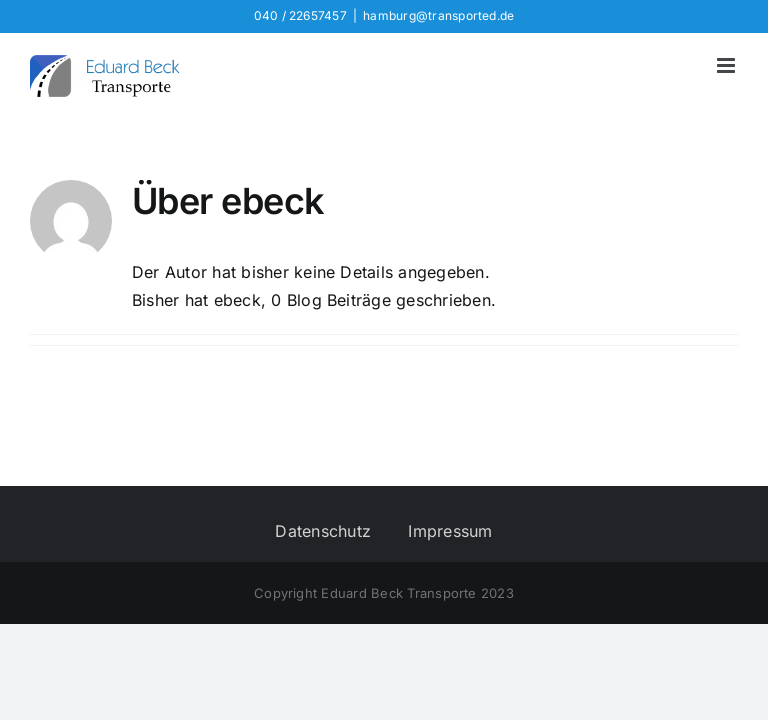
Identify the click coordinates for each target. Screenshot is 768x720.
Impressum (450, 531)
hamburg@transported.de (438, 15)
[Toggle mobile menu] (727, 65)
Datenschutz (323, 531)
